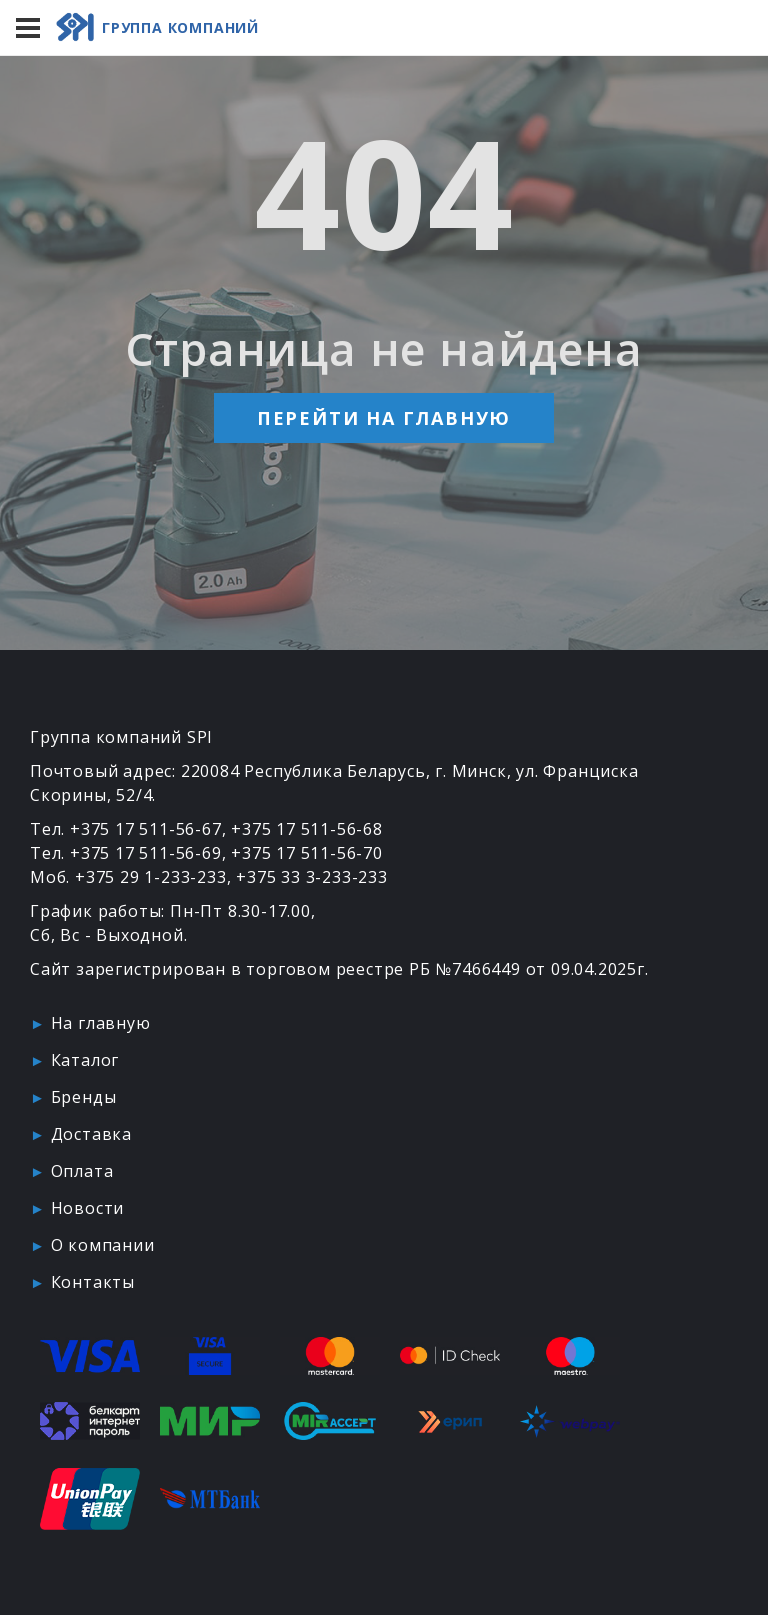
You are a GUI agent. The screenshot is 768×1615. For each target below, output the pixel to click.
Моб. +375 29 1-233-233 (128, 877)
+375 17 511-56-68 (307, 829)
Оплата (82, 1171)
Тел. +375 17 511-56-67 (126, 829)
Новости (88, 1208)
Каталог (85, 1060)
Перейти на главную (384, 418)
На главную (101, 1023)
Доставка (91, 1134)
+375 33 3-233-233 (312, 877)
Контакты (93, 1282)
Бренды (84, 1097)
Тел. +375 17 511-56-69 (126, 853)
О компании (103, 1245)
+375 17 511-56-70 (307, 853)
